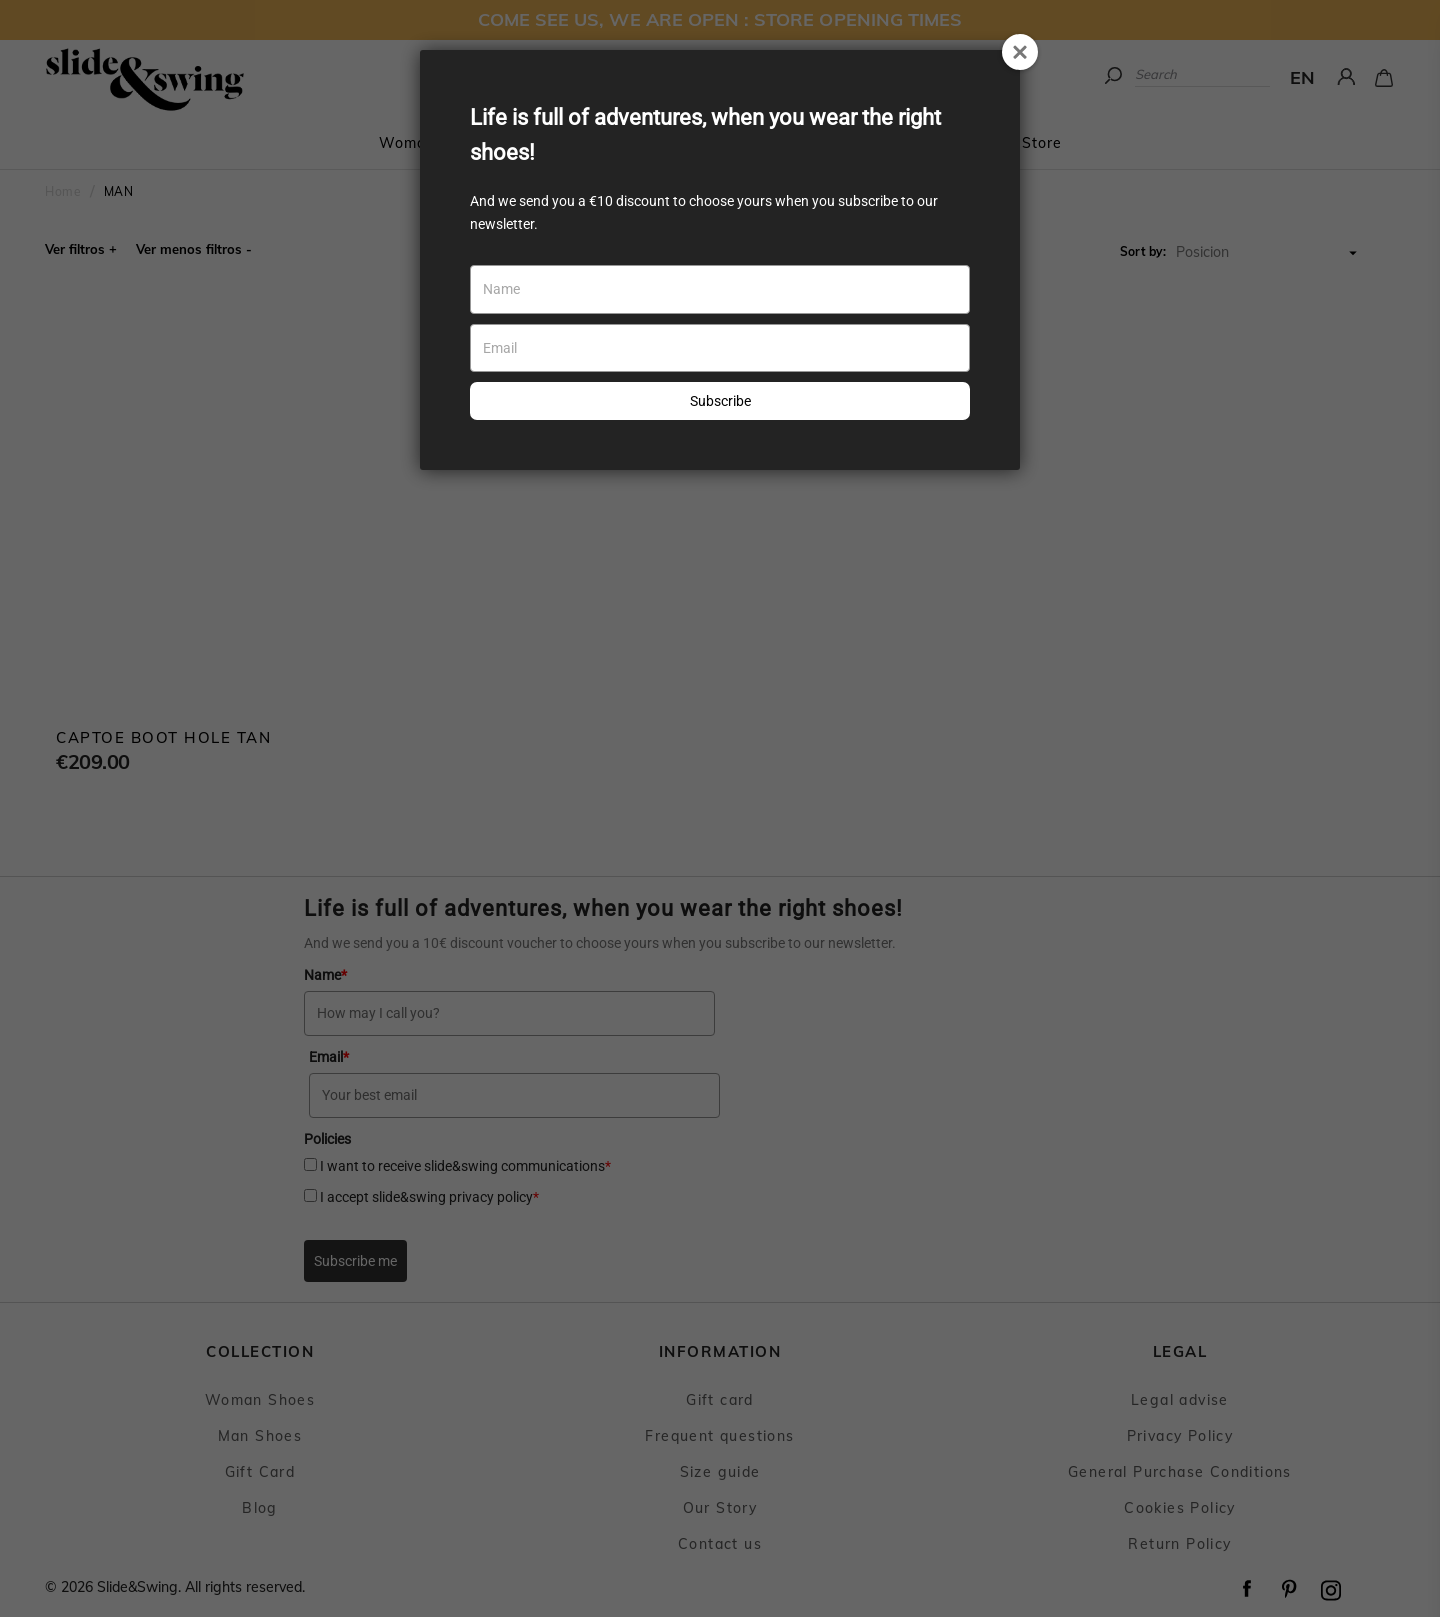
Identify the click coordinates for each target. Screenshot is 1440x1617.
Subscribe (720, 401)
